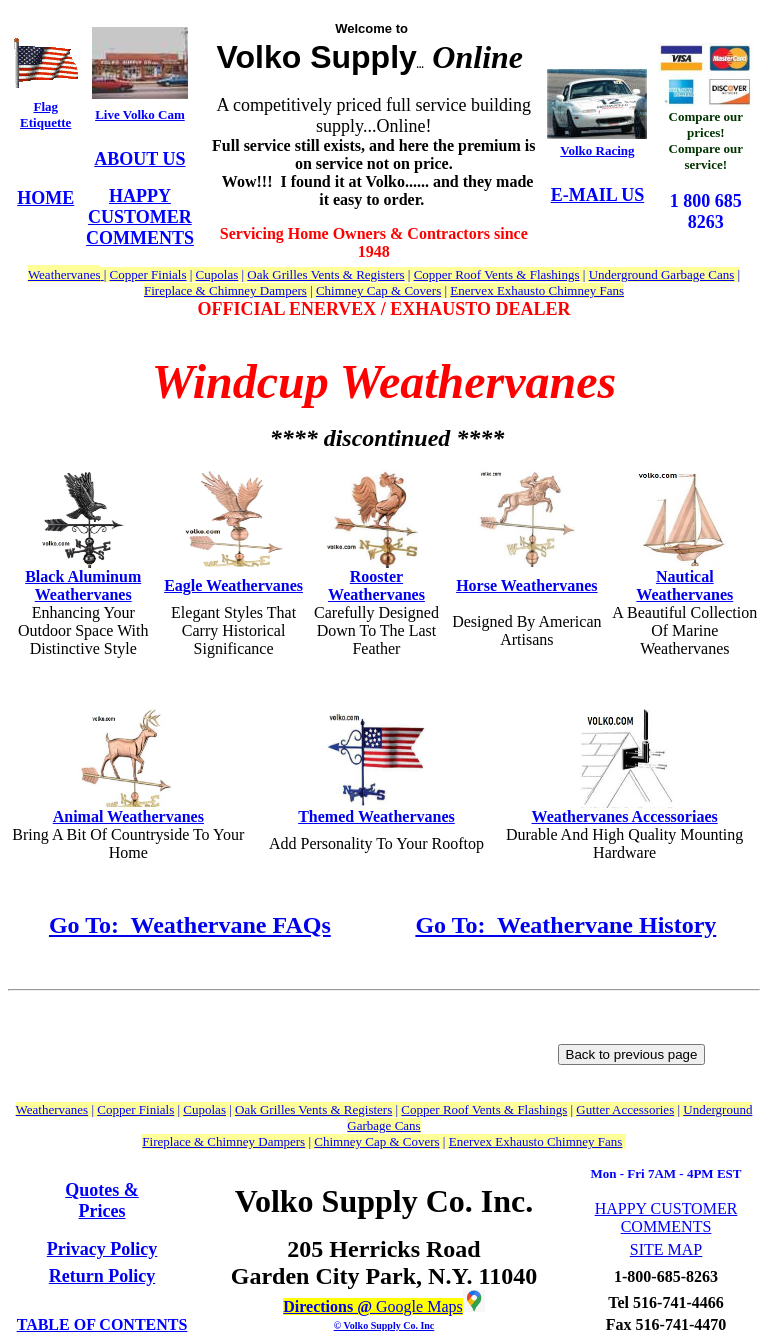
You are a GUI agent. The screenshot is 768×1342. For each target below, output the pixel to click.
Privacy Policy (102, 1249)
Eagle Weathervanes (233, 585)
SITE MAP (666, 1249)
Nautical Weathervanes (684, 585)
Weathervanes (547, 585)
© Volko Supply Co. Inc (384, 1325)
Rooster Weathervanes (376, 585)
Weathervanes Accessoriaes (625, 816)
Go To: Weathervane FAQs (190, 925)
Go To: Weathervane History (565, 925)
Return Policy (102, 1276)
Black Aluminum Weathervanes (83, 585)
